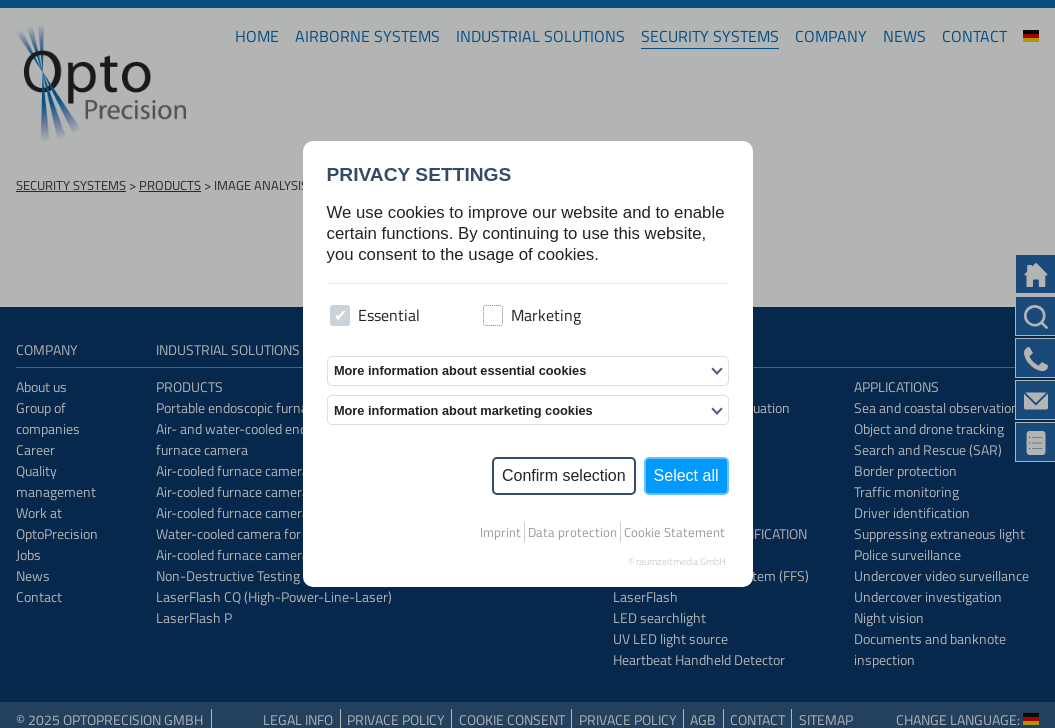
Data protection (572, 532)
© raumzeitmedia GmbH (677, 561)
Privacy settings (419, 174)
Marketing (532, 315)
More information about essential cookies (460, 370)
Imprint (500, 532)
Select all (686, 475)
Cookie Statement (674, 532)
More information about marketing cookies (463, 410)
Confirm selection (564, 475)
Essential (375, 315)
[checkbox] (340, 315)
